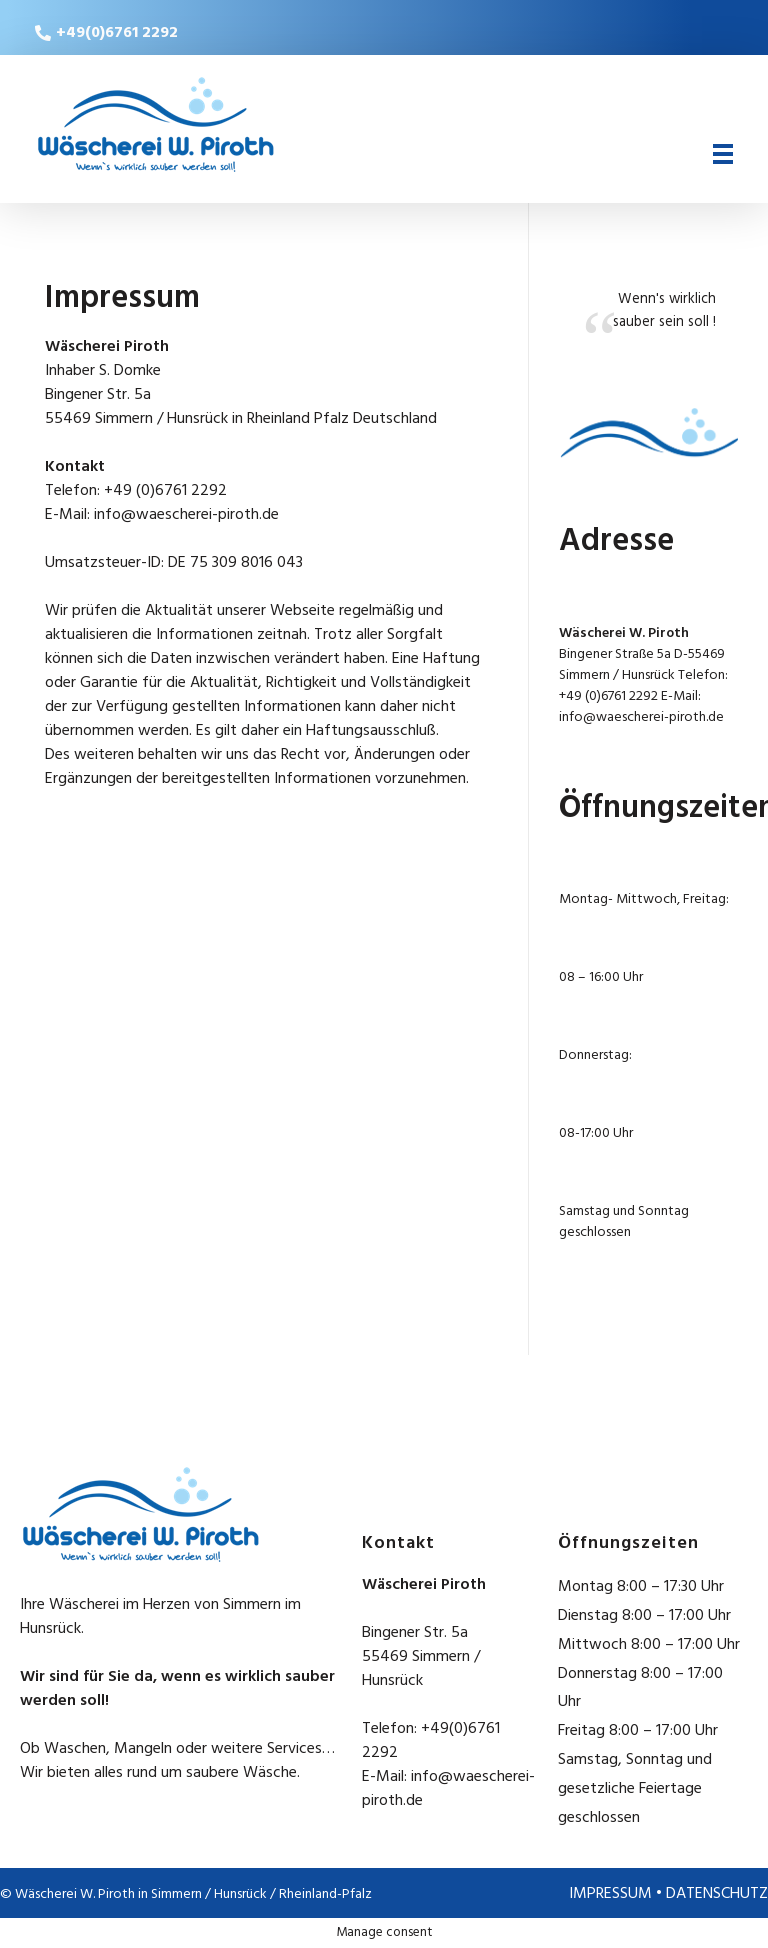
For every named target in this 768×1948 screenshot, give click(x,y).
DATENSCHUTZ (717, 1894)
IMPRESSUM (610, 1894)
